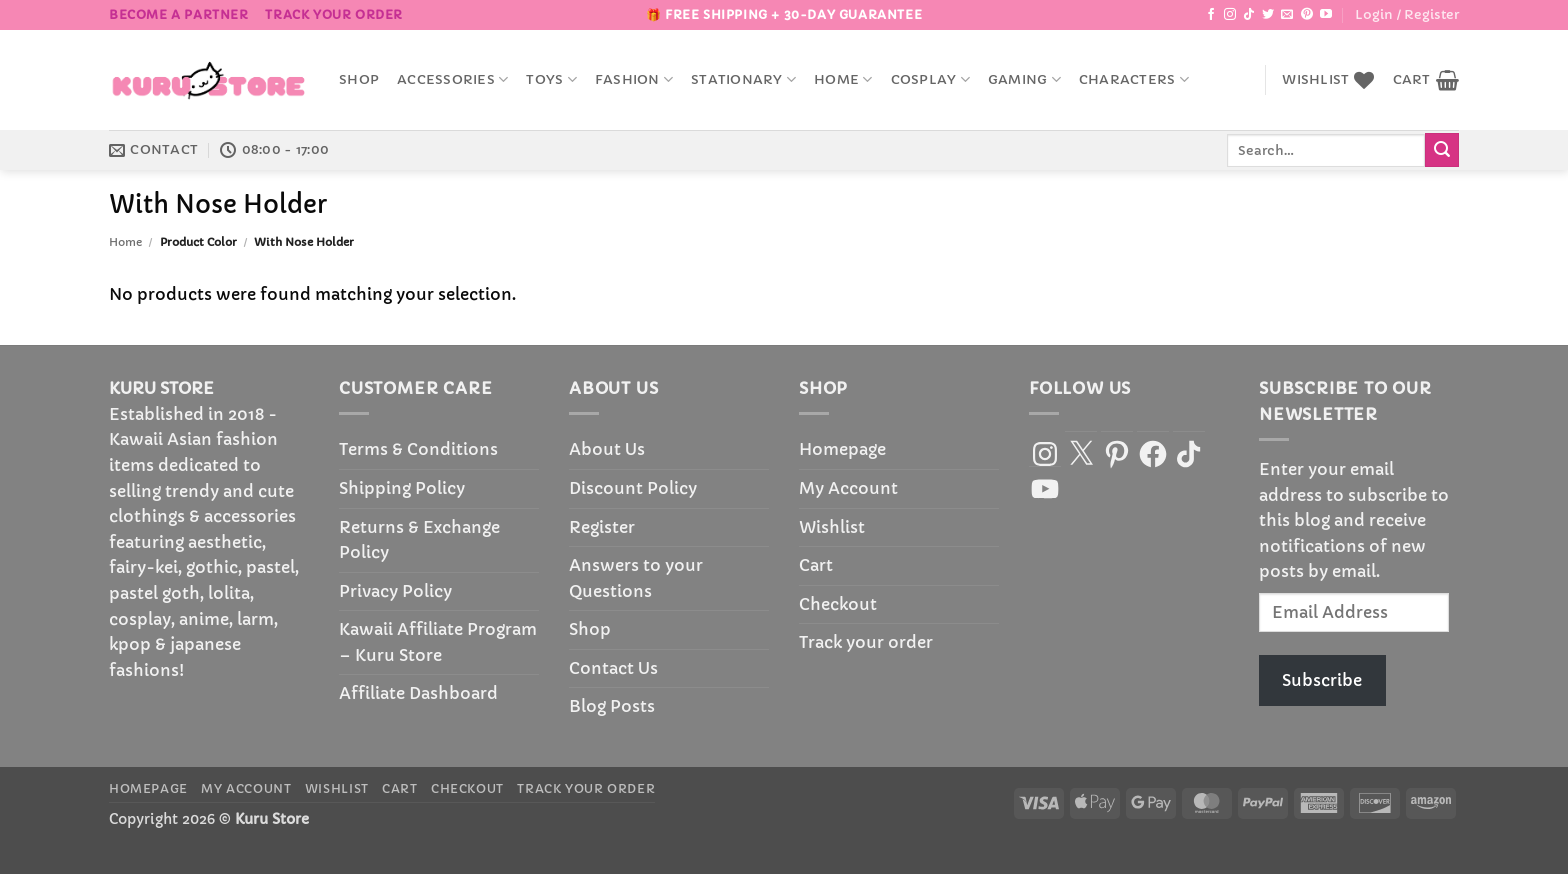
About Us (607, 449)
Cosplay (930, 79)
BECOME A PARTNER (179, 14)
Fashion (634, 79)
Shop (359, 80)
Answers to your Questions (636, 578)
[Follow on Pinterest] (1307, 15)
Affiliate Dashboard (418, 693)
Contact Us (613, 668)
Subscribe (1322, 680)
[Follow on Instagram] (1230, 15)
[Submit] (1442, 150)
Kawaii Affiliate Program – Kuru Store (438, 642)
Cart (816, 565)
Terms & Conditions (418, 449)
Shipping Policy (402, 488)
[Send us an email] (1287, 15)
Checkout (838, 604)
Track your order (334, 14)
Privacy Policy (395, 591)
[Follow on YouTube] (1326, 15)
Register (602, 527)
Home (843, 79)
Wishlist (832, 527)
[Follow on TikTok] (1249, 15)
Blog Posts (612, 706)
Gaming (1024, 79)
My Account (848, 488)
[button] (1407, 15)
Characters (1134, 79)
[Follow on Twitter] (1268, 15)
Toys (551, 79)
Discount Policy (633, 488)
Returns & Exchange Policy (419, 540)
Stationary (743, 79)
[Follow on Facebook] (1211, 15)
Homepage (842, 449)
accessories (452, 79)
